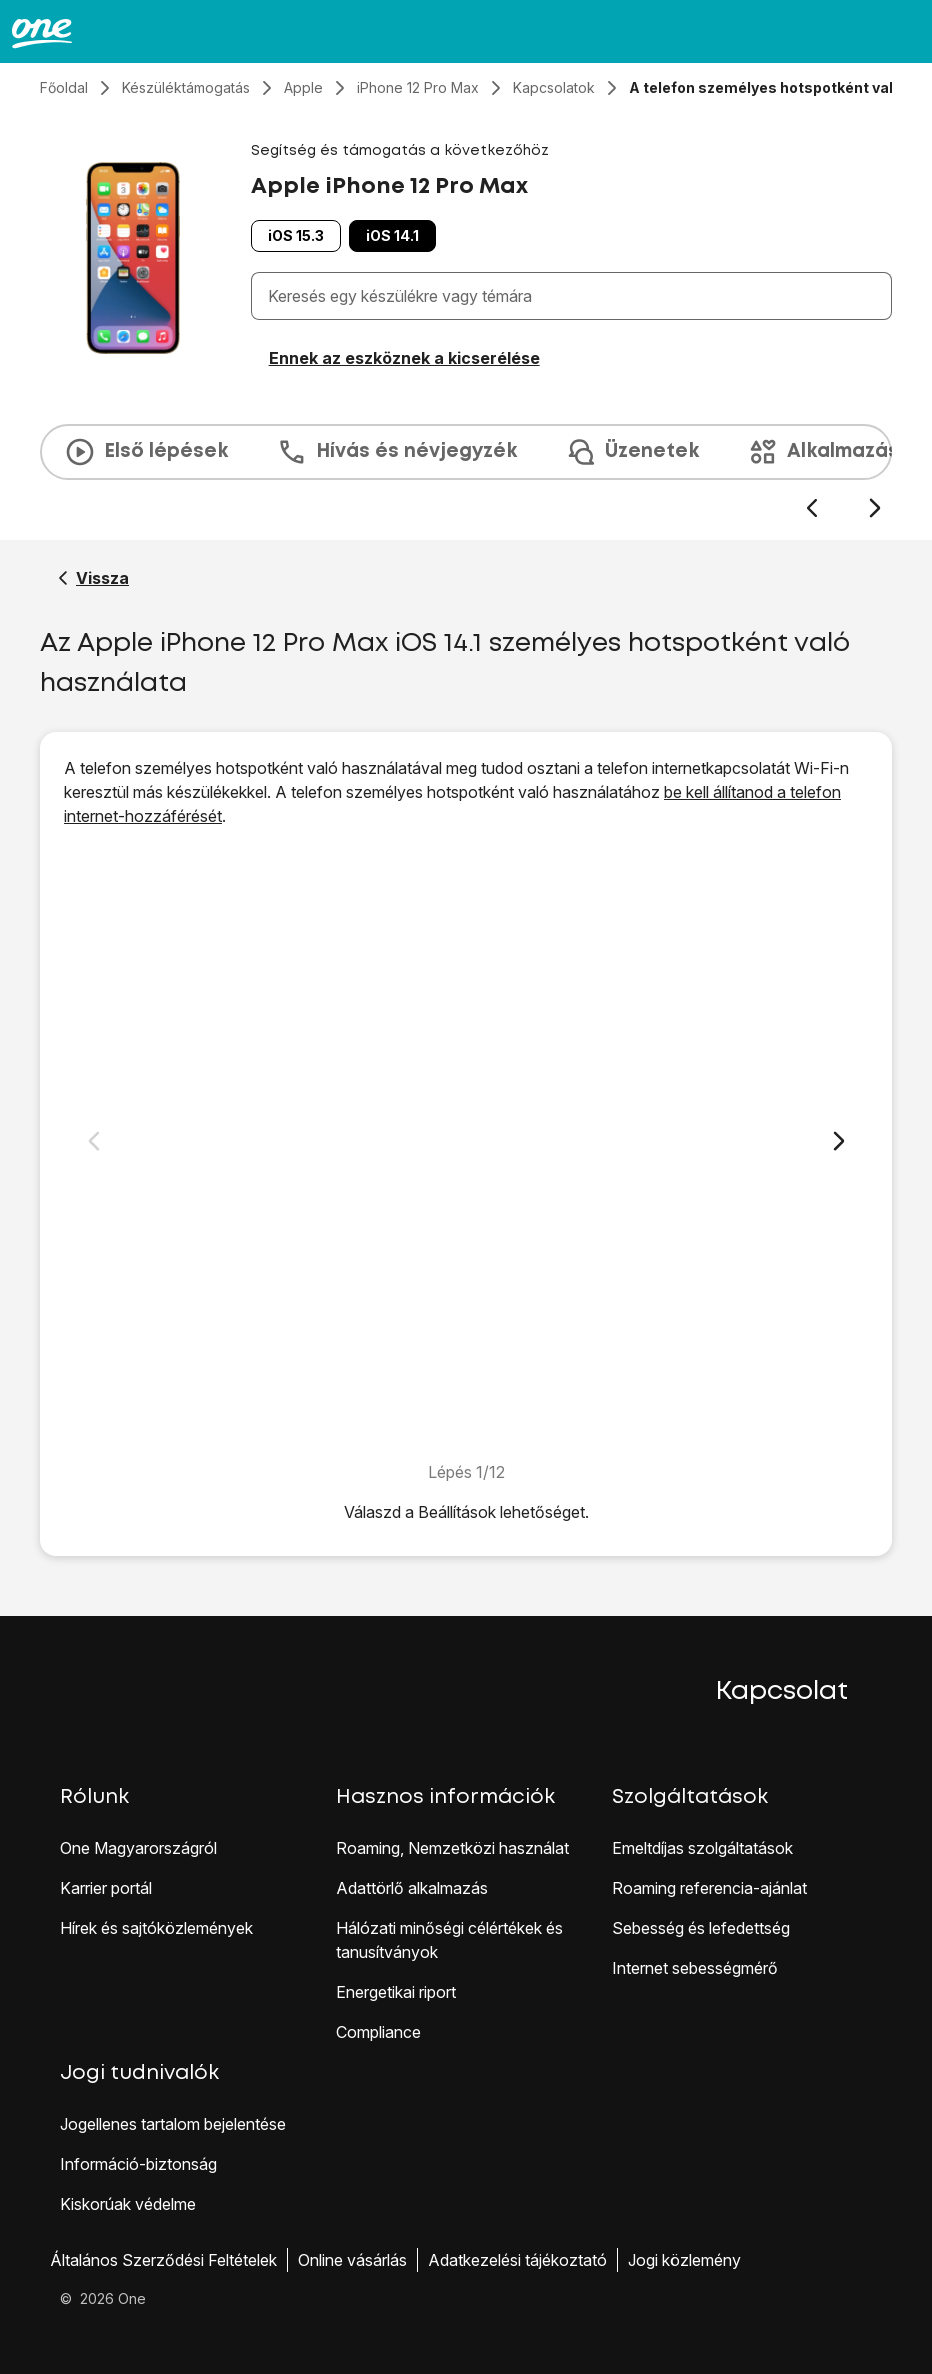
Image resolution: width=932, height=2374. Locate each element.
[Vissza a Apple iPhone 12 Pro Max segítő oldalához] (93, 578)
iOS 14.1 (392, 235)
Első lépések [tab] (146, 452)
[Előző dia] (811, 508)
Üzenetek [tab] (632, 452)
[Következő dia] (874, 508)
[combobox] (575, 296)
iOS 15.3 (296, 235)
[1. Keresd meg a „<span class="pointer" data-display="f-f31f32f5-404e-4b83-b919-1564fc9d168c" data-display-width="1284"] (466, 1144)
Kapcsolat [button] (782, 1692)
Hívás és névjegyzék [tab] (396, 452)
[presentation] (466, 472)
